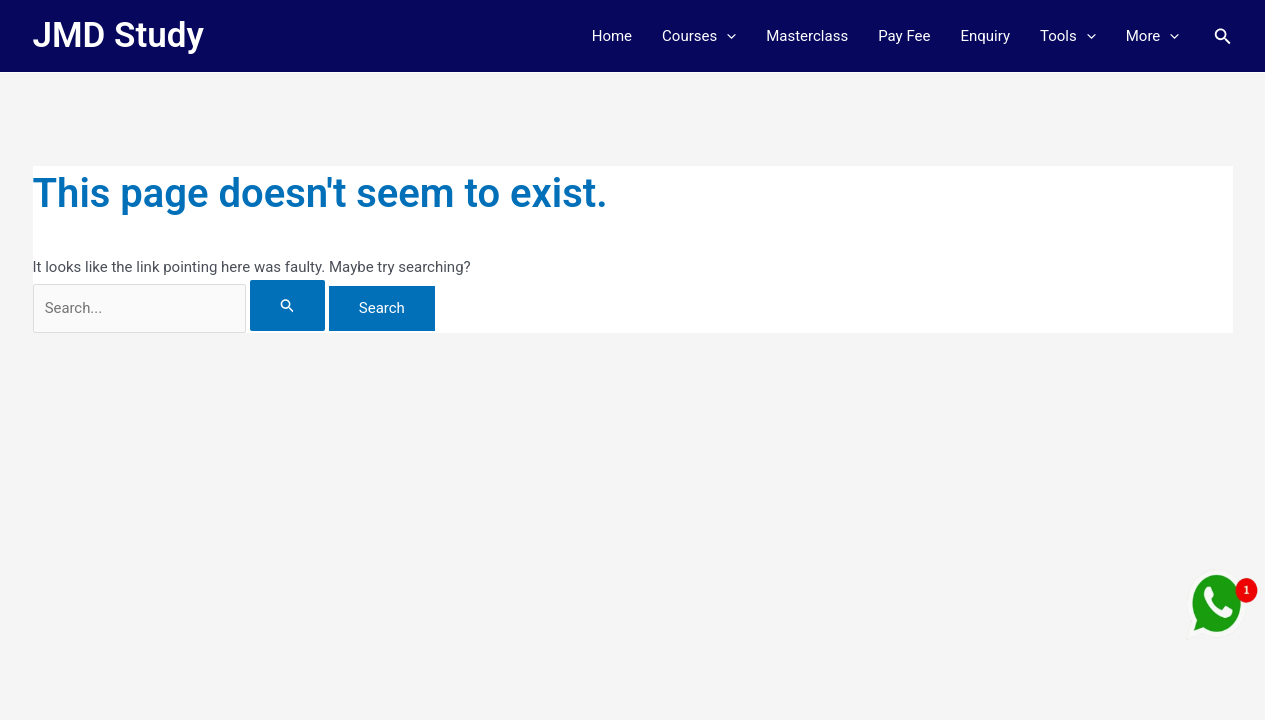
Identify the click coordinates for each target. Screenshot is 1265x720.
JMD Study (118, 35)
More (1153, 36)
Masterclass (807, 36)
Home (612, 36)
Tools (1068, 36)
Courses (699, 36)
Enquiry (985, 36)
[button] (726, 36)
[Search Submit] (298, 305)
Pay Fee (904, 36)
